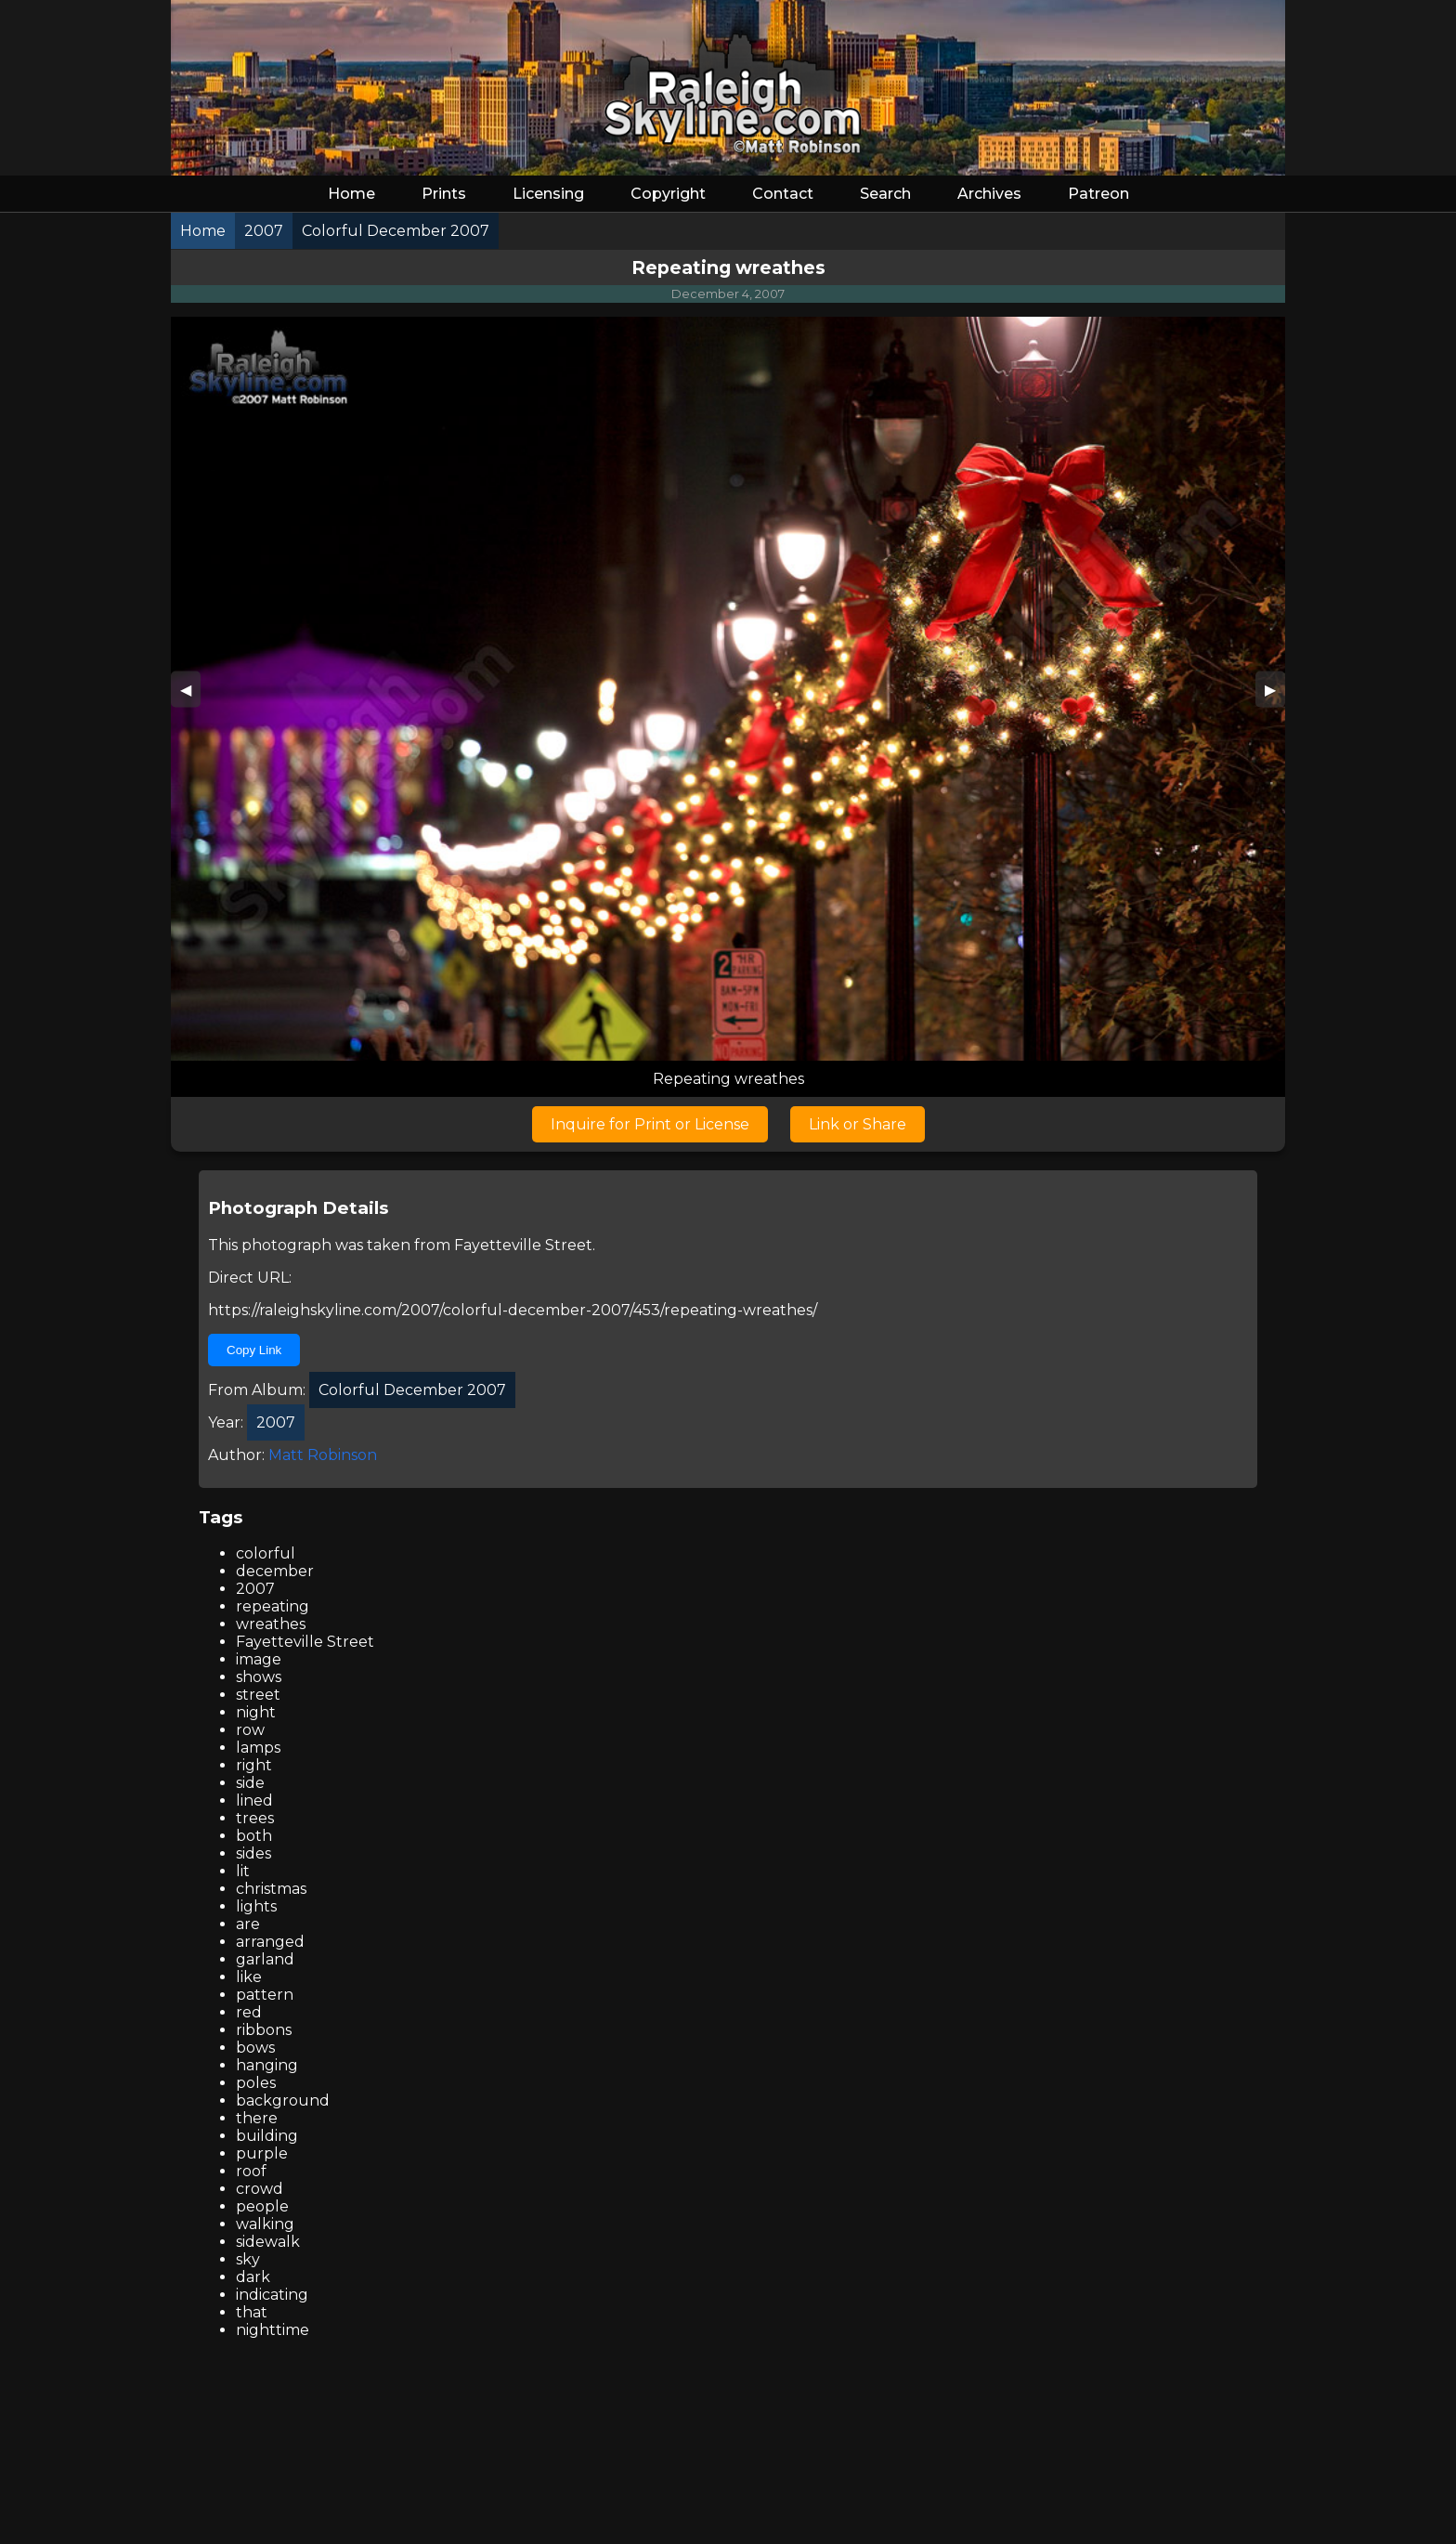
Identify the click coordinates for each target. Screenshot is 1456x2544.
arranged (270, 1941)
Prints (444, 193)
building (267, 2136)
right (254, 1765)
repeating (272, 1606)
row (250, 1730)
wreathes (271, 1624)
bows (255, 2047)
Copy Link (254, 1350)
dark (253, 2277)
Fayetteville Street (523, 1245)
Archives (989, 193)
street (258, 1694)
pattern (264, 1994)
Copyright (668, 193)
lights (256, 1906)
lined (254, 1800)
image (258, 1659)
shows (258, 1677)
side (250, 1783)
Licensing (548, 193)
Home (351, 193)
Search (885, 193)
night (256, 1712)
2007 (255, 1589)
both (254, 1836)
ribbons (264, 2030)
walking (265, 2224)
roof (251, 2171)
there (257, 2118)
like (249, 1977)
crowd (259, 2189)
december (275, 1571)
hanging (267, 2065)
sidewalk (268, 2241)
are (248, 1924)
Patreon (1098, 193)
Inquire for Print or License (650, 1124)
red (249, 2012)
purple (262, 2153)
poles (256, 2083)
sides (253, 1853)
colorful (265, 1553)
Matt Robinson (322, 1455)
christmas (271, 1889)
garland (265, 1959)
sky (248, 2259)
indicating (272, 2294)
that (251, 2312)
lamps (258, 1747)
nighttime (272, 2330)
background (283, 2100)
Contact (782, 193)
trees (255, 1818)
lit (243, 1871)
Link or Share (857, 1124)
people (262, 2206)
